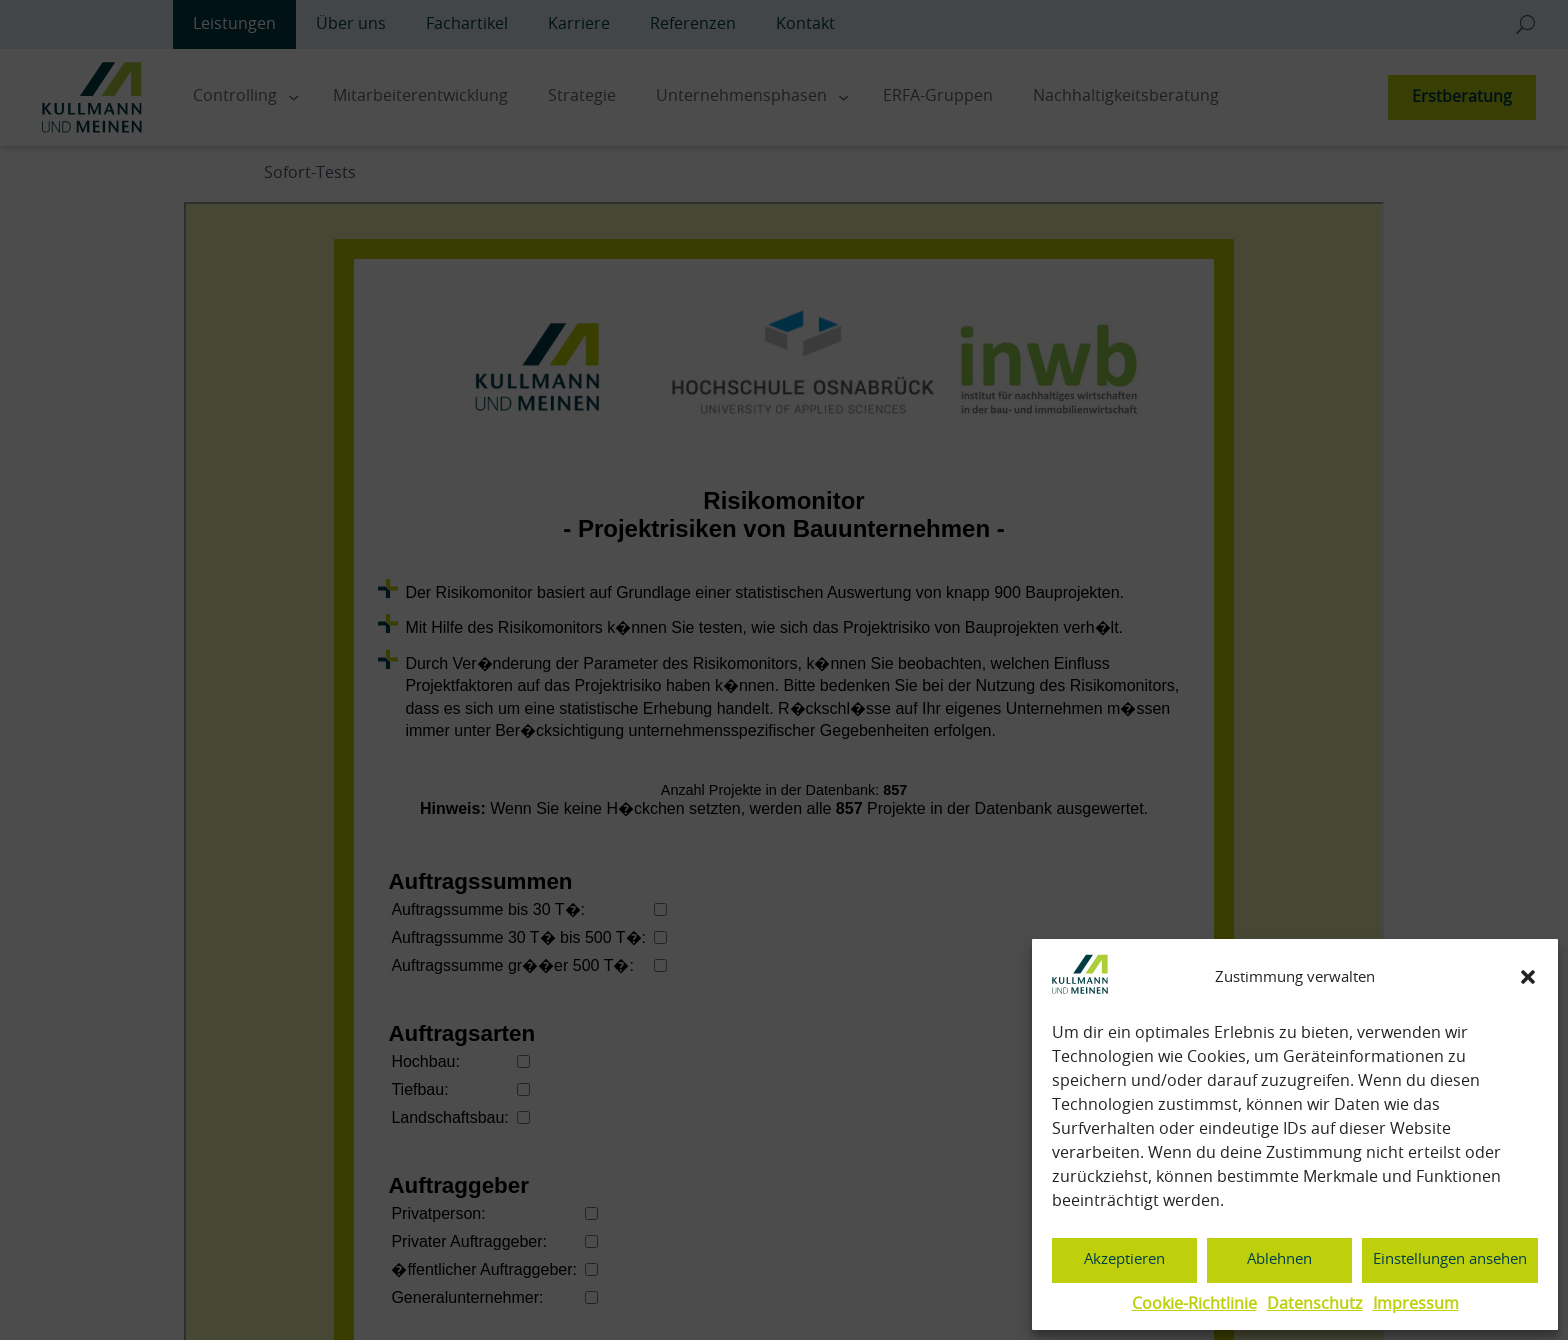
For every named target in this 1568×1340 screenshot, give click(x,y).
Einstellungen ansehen (1450, 1259)
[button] (1528, 977)
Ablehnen (1279, 1259)
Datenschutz (1315, 1304)
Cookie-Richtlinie (1194, 1304)
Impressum (1416, 1304)
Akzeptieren (1124, 1259)
